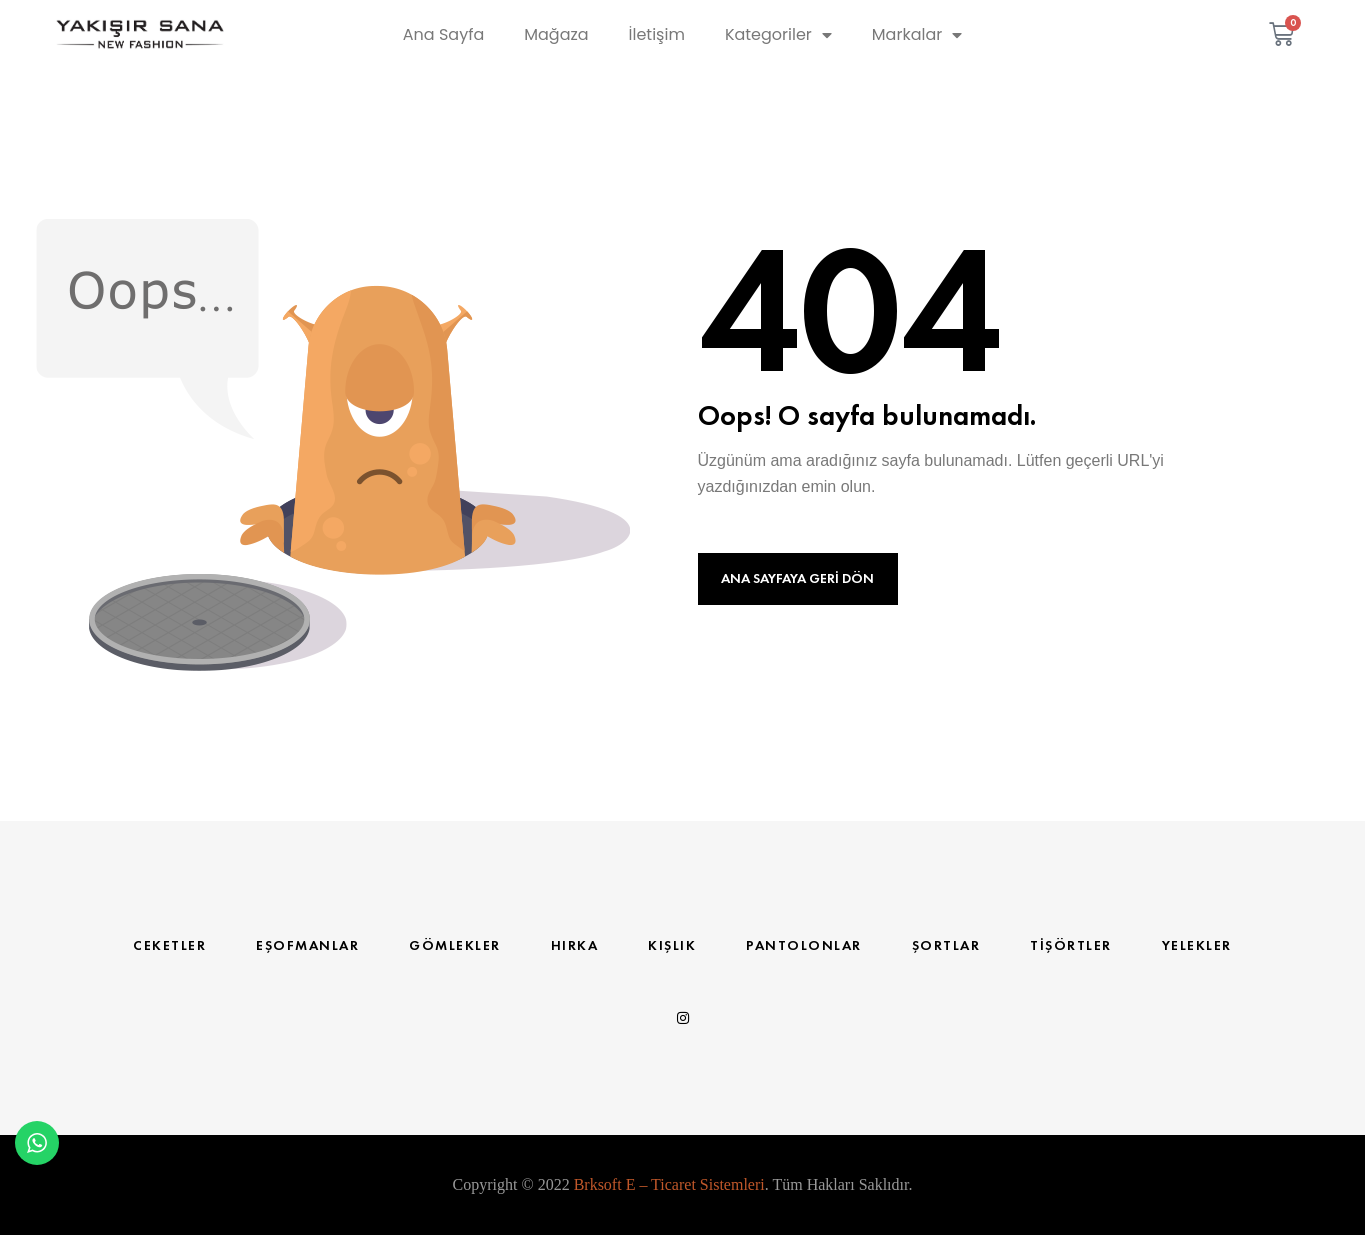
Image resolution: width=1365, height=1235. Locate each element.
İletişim (657, 34)
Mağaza (556, 34)
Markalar (917, 35)
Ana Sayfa (443, 34)
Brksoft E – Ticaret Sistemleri (669, 1184)
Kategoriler (778, 35)
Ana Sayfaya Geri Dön (797, 578)
